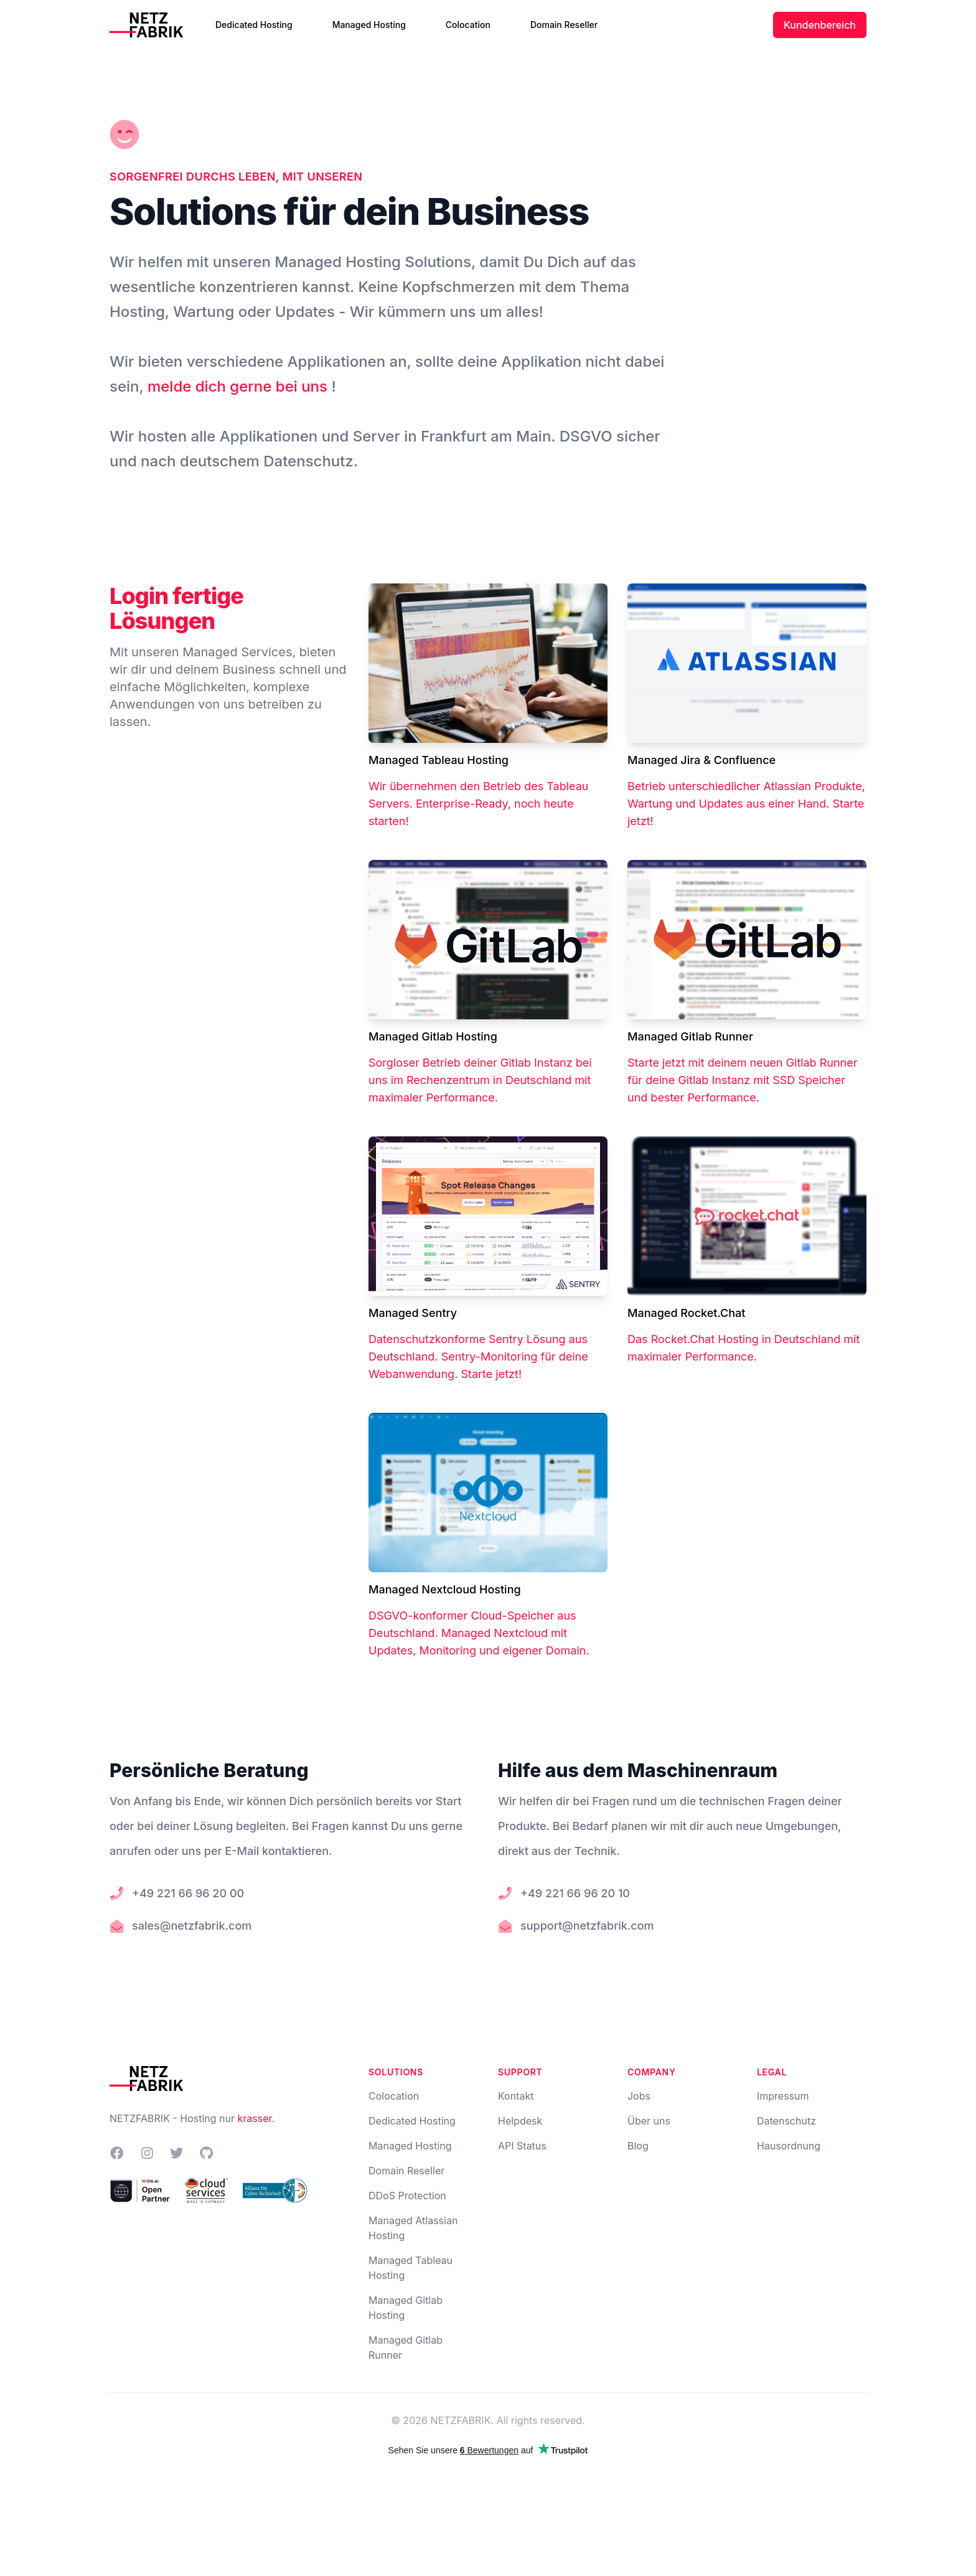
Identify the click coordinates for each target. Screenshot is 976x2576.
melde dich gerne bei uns (239, 386)
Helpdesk (520, 2121)
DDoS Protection (407, 2195)
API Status (522, 2146)
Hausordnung (788, 2146)
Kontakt (515, 2096)
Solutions (395, 2072)
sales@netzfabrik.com (191, 1925)
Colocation (468, 24)
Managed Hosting (369, 24)
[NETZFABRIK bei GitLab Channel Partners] (140, 2190)
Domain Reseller (564, 24)
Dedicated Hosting (254, 24)
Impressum (783, 2096)
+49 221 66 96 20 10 (575, 1893)
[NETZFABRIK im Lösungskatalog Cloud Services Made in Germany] (206, 2190)
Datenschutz (786, 2121)
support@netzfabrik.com (587, 1925)
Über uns (648, 2121)
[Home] (151, 24)
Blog (638, 2146)
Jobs (638, 2096)
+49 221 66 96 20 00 (188, 1893)
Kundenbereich (820, 25)
